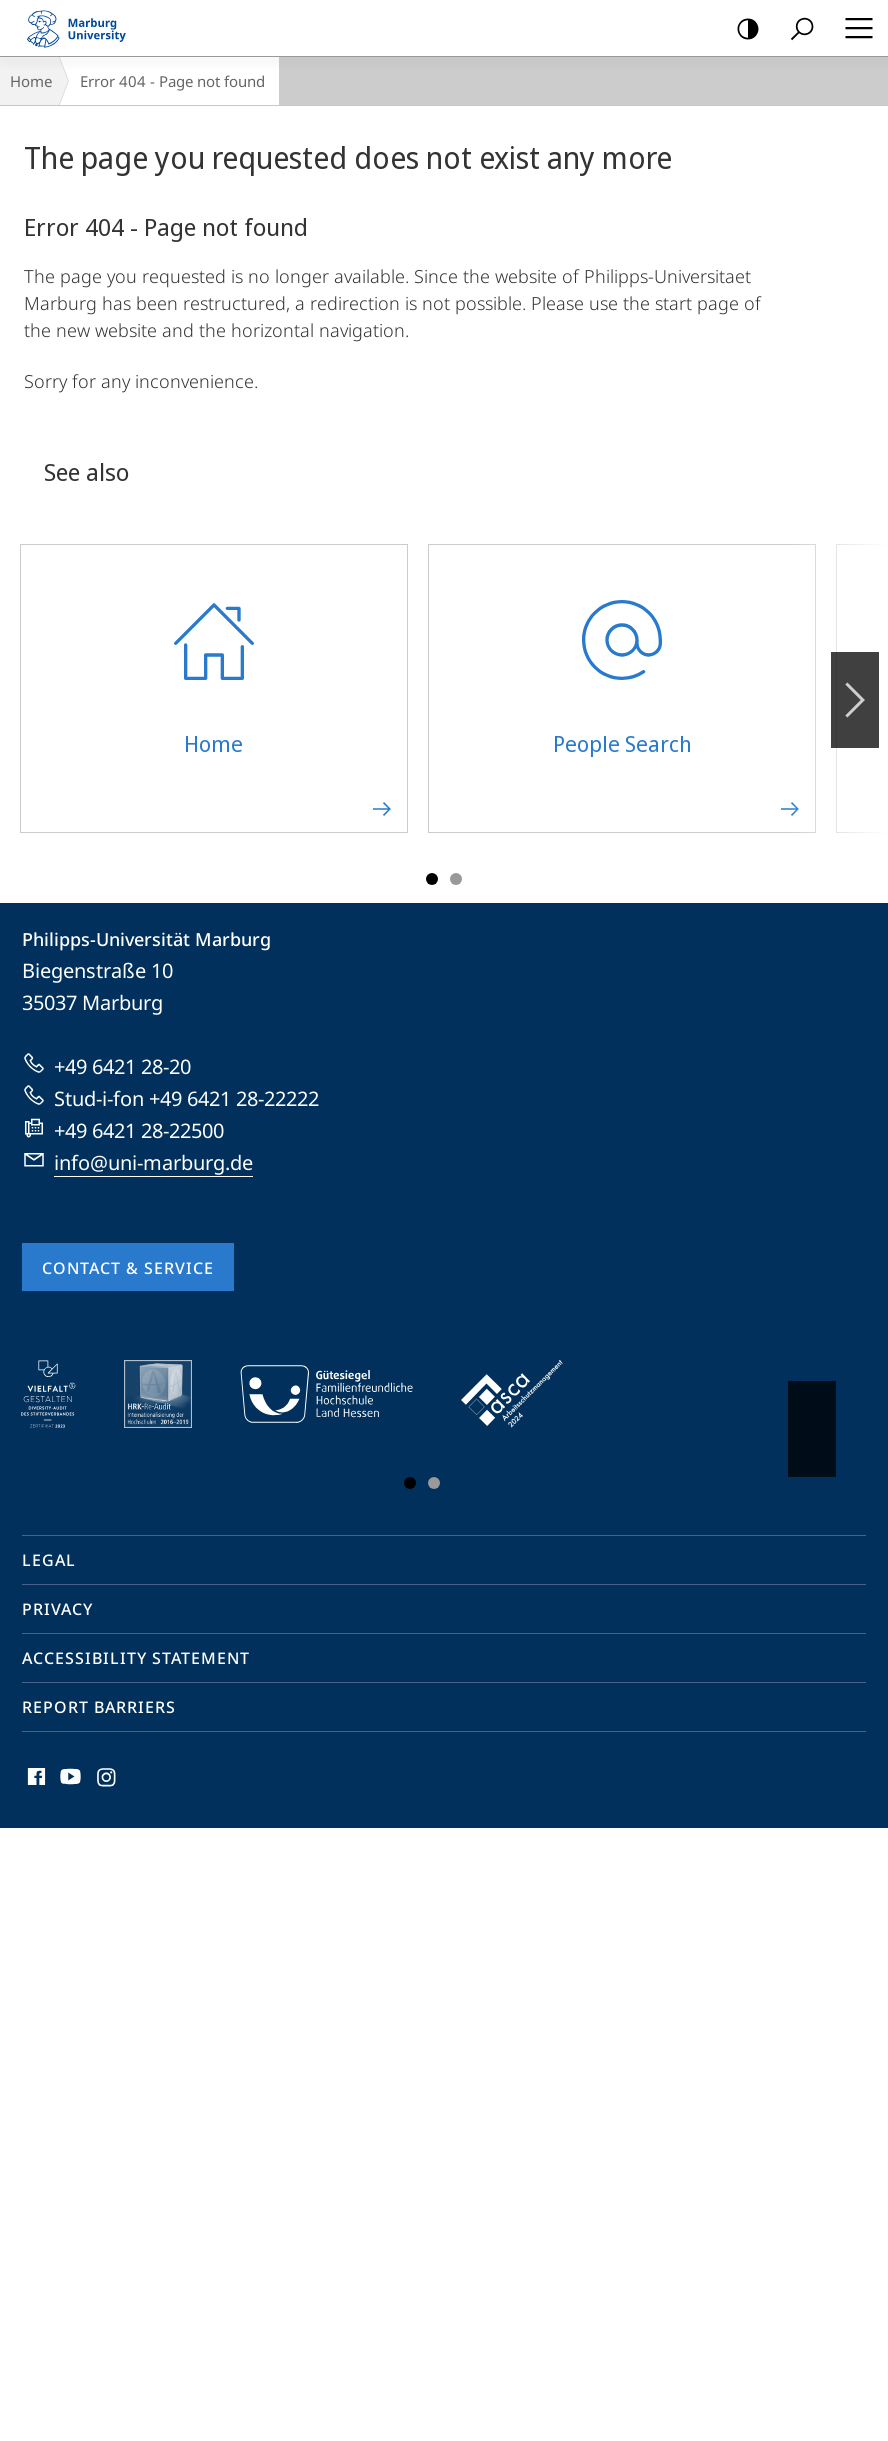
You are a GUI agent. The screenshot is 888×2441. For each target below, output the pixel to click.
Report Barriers (99, 1707)
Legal (49, 1560)
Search (795, 29)
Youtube (68, 1781)
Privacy (57, 1609)
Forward (853, 689)
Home (31, 81)
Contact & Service (128, 1268)
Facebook (34, 1781)
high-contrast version (741, 29)
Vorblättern (810, 1419)
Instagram (107, 1781)
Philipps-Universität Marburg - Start (85, 28)
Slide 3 (456, 879)
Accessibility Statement (136, 1658)
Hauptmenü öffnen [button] (853, 28)
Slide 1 (432, 879)
